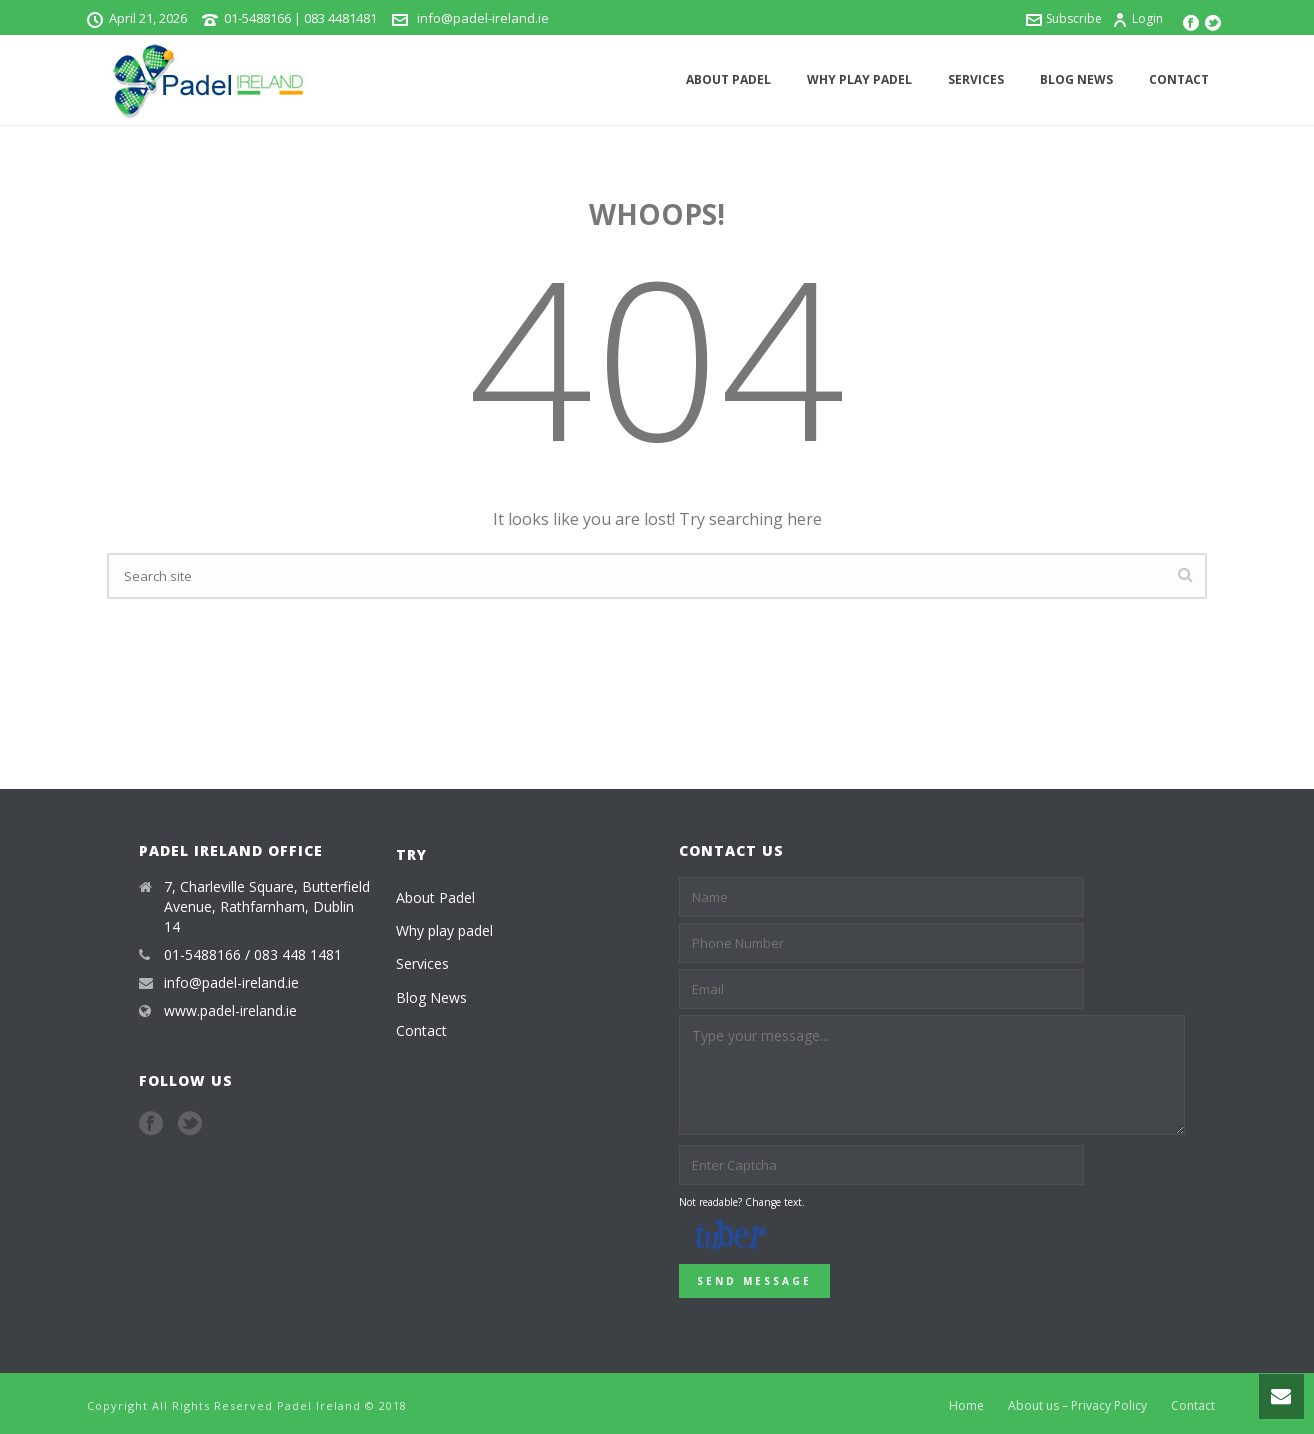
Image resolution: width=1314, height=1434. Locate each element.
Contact (1179, 79)
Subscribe (1064, 18)
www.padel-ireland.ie (230, 1011)
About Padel (728, 79)
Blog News (1076, 79)
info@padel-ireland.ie (481, 18)
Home (966, 1406)
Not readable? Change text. (742, 1202)
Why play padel (859, 79)
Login (1137, 18)
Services (976, 79)
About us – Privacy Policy (1077, 1406)
